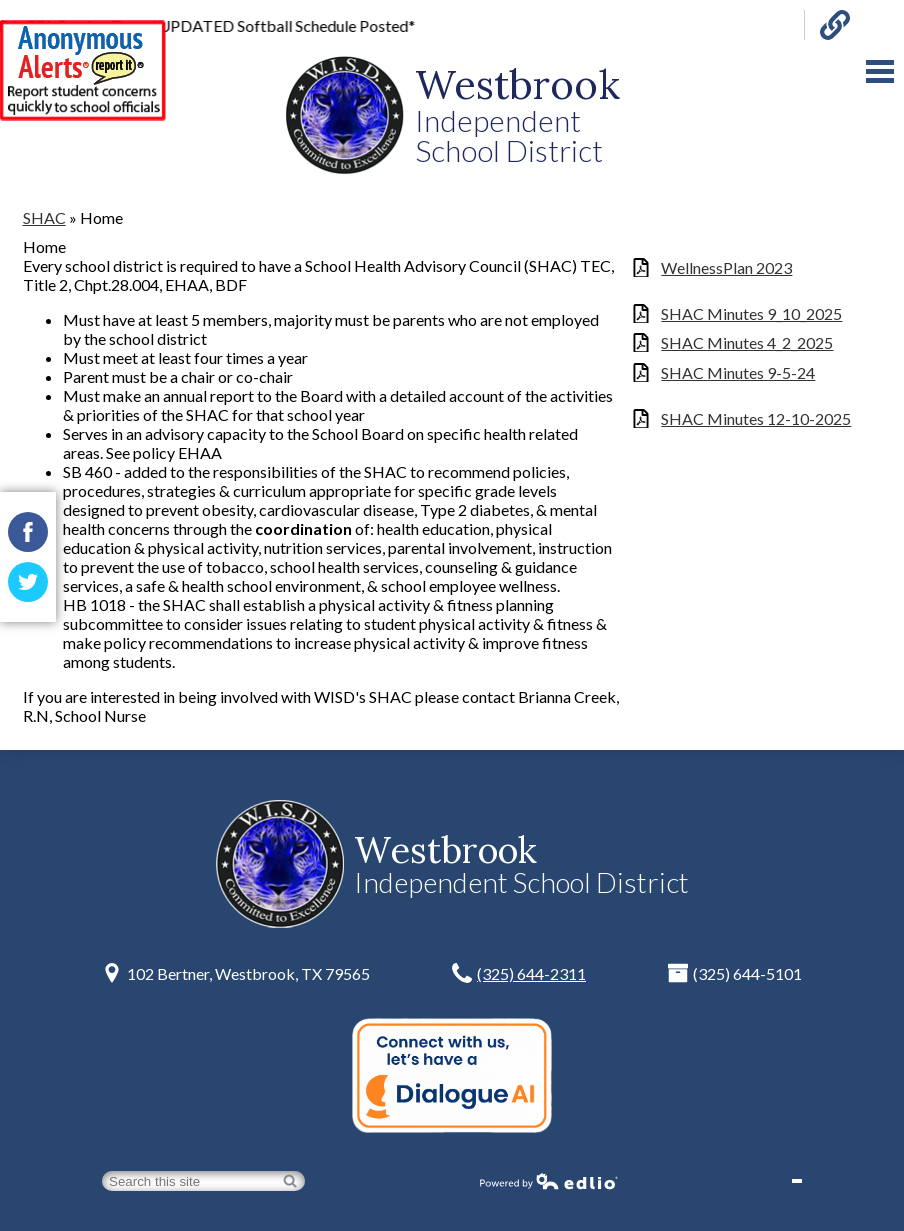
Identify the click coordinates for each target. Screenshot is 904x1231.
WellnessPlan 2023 (726, 267)
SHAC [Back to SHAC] (44, 217)
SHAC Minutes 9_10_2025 (751, 313)
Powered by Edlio (549, 1181)
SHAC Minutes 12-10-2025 (756, 418)
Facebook (28, 537)
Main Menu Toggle (880, 71)
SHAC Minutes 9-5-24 (738, 372)
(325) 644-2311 (531, 973)
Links (835, 25)
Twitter (28, 587)
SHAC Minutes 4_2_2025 (747, 342)
